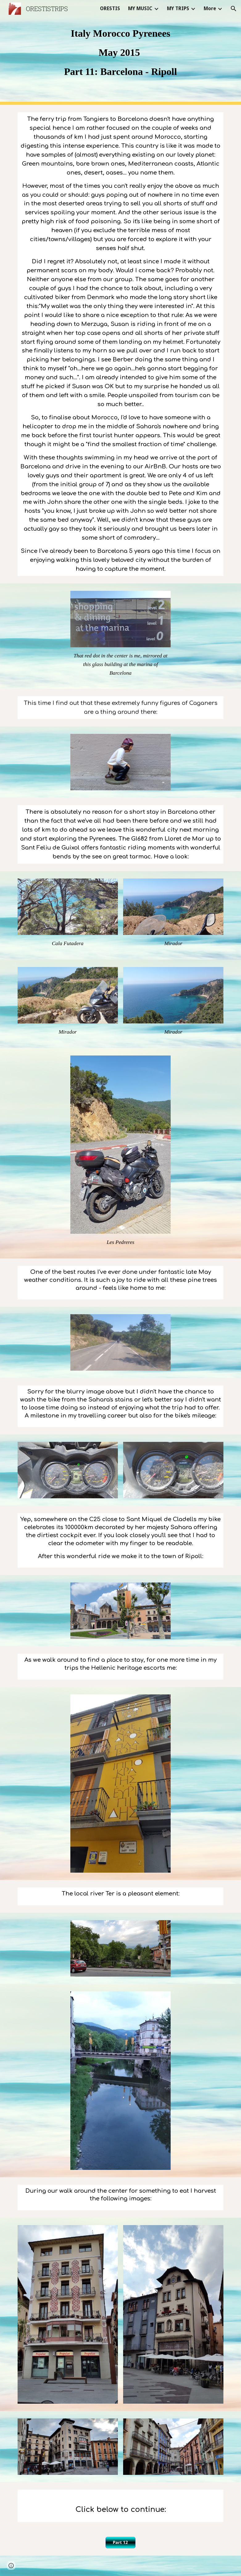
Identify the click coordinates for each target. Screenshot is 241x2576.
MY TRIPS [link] (178, 8)
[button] (233, 8)
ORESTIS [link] (110, 8)
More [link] (210, 8)
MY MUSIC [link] (140, 8)
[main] (121, 52)
